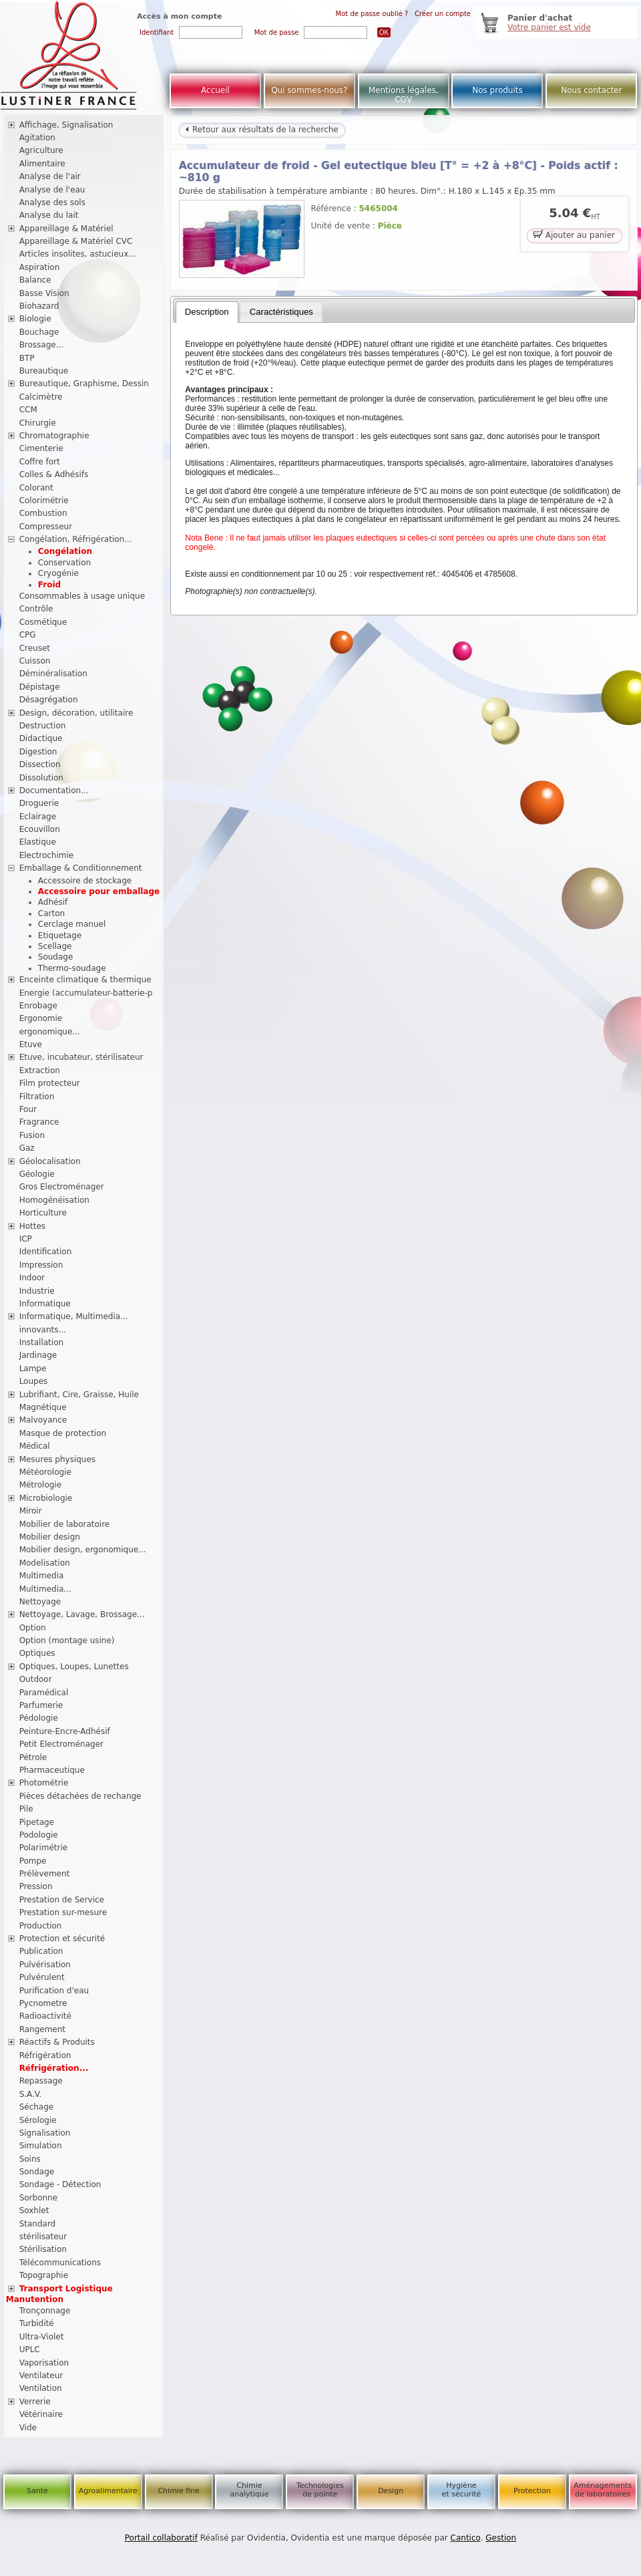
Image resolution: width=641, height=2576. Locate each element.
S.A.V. (30, 2094)
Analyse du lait (49, 215)
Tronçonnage (45, 2310)
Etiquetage (59, 935)
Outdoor (35, 1679)
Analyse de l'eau (52, 189)
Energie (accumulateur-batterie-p (86, 993)
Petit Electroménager (61, 1744)
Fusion (32, 1135)
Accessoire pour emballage (99, 891)
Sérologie (38, 2120)
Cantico (466, 2538)
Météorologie (45, 1472)
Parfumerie (41, 1705)
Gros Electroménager (61, 1186)
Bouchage (39, 332)
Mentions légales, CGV (404, 95)
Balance (35, 280)
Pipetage (36, 1822)
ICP (25, 1239)
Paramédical (44, 1692)
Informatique (45, 1303)
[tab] (207, 312)
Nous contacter (591, 90)
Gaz (27, 1148)
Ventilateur (41, 2375)
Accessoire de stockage (85, 880)
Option (32, 1627)
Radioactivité (45, 2016)
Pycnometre (43, 2003)
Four (28, 1109)
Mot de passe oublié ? (372, 13)
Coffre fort (39, 461)
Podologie (38, 1835)
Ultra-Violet (41, 2336)
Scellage (55, 946)
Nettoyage (40, 1601)
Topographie (43, 2275)
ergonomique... (49, 1031)
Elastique (37, 842)
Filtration (37, 1096)
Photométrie (44, 1782)
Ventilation (40, 2388)
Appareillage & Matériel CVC (76, 241)
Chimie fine (178, 2490)
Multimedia (41, 1575)
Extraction (39, 1070)
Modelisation (44, 1563)
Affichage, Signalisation (66, 125)
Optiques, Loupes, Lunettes (74, 1666)
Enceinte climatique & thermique (85, 979)
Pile (26, 1809)
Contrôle (36, 608)
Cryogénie (58, 573)
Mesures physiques (57, 1459)
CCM (28, 409)
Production (40, 1925)
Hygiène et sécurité (461, 2489)
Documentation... (54, 790)
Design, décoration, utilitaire (76, 713)
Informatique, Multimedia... (73, 1316)
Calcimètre (41, 397)
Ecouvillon (39, 829)
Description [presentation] (207, 312)
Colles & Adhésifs (54, 474)
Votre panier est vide (549, 27)
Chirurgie (37, 423)
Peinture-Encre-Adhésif (64, 1731)
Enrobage (38, 1005)
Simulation (40, 2145)
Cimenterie (41, 448)
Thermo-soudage (72, 968)
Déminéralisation (53, 673)
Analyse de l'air (50, 176)
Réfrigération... (54, 2068)
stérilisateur (43, 2236)
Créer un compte (443, 13)
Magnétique (43, 1407)
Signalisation (45, 2133)
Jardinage (38, 1355)
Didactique (41, 738)
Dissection (40, 764)
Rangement (42, 2029)
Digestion (38, 751)
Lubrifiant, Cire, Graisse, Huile (79, 1394)
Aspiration (39, 267)
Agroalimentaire (108, 2490)
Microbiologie (46, 1498)
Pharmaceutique (52, 1770)
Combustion (43, 513)
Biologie (35, 318)
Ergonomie (41, 1018)
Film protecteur (49, 1083)
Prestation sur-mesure (63, 1912)
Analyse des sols (52, 202)
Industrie (37, 1291)
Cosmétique (43, 622)
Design (390, 2490)
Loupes (33, 1381)
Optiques (37, 1653)
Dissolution (41, 777)
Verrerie (35, 2401)
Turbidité (36, 2323)
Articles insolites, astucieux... (77, 254)
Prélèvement (44, 1873)
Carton (51, 913)
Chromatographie (54, 435)
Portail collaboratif (161, 2538)
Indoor (32, 1277)
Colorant (36, 487)
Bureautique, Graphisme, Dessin (84, 383)
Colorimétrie (44, 500)
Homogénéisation (54, 1200)
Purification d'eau (54, 1990)
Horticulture (43, 1213)
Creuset (34, 648)
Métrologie (40, 1484)
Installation (41, 1342)
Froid (49, 584)
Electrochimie (46, 855)
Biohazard (39, 306)
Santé (37, 2490)
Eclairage (38, 816)
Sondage (37, 2171)
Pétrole (33, 1757)
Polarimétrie (43, 1847)
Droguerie (39, 803)
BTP (27, 358)
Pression (36, 1886)
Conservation (64, 562)
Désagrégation (48, 699)
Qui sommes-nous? (309, 90)
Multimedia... (45, 1589)
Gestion (500, 2538)
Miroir (30, 1511)
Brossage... (41, 344)
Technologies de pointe (320, 2489)
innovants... (42, 1329)
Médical (34, 1446)
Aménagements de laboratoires (603, 2489)
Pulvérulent (42, 1977)
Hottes (32, 1226)
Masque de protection (63, 1433)
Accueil (215, 90)
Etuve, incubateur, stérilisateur (81, 1057)
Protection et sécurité (62, 1938)
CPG (27, 634)
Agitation (37, 137)
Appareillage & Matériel (66, 228)
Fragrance (39, 1122)
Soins (30, 2159)
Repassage (41, 2081)
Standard (37, 2224)
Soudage (55, 957)
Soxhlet (34, 2210)
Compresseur (46, 526)
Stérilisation (43, 2249)
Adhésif (52, 902)
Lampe (33, 1368)
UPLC (29, 2349)
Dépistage (39, 687)
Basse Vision (44, 293)
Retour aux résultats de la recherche (262, 129)
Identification (45, 1251)
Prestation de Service (61, 1899)
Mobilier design (49, 1537)
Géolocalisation (50, 1161)
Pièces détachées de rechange (80, 1796)
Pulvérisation (45, 1964)
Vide (28, 2427)
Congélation (65, 551)
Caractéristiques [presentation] (281, 312)
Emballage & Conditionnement (80, 868)
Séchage (36, 2107)
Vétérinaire (41, 2414)
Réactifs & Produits (57, 2042)
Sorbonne (38, 2197)
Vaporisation (44, 2363)
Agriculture (41, 150)
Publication (41, 1951)
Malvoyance (43, 1420)
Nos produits (497, 90)
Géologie (37, 1174)
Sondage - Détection (60, 2184)
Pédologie (38, 1718)
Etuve (30, 1044)
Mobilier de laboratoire (64, 1524)
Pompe (33, 1861)
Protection (532, 2490)
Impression (41, 1265)
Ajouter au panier (574, 234)
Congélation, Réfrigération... (75, 539)
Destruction (42, 725)
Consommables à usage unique (82, 596)
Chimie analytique (249, 2489)
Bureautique (44, 371)
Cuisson (35, 661)
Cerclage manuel (72, 924)
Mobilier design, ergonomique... (82, 1549)
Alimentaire (42, 163)
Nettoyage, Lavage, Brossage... (82, 1614)
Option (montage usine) (67, 1640)
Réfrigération (45, 2055)
